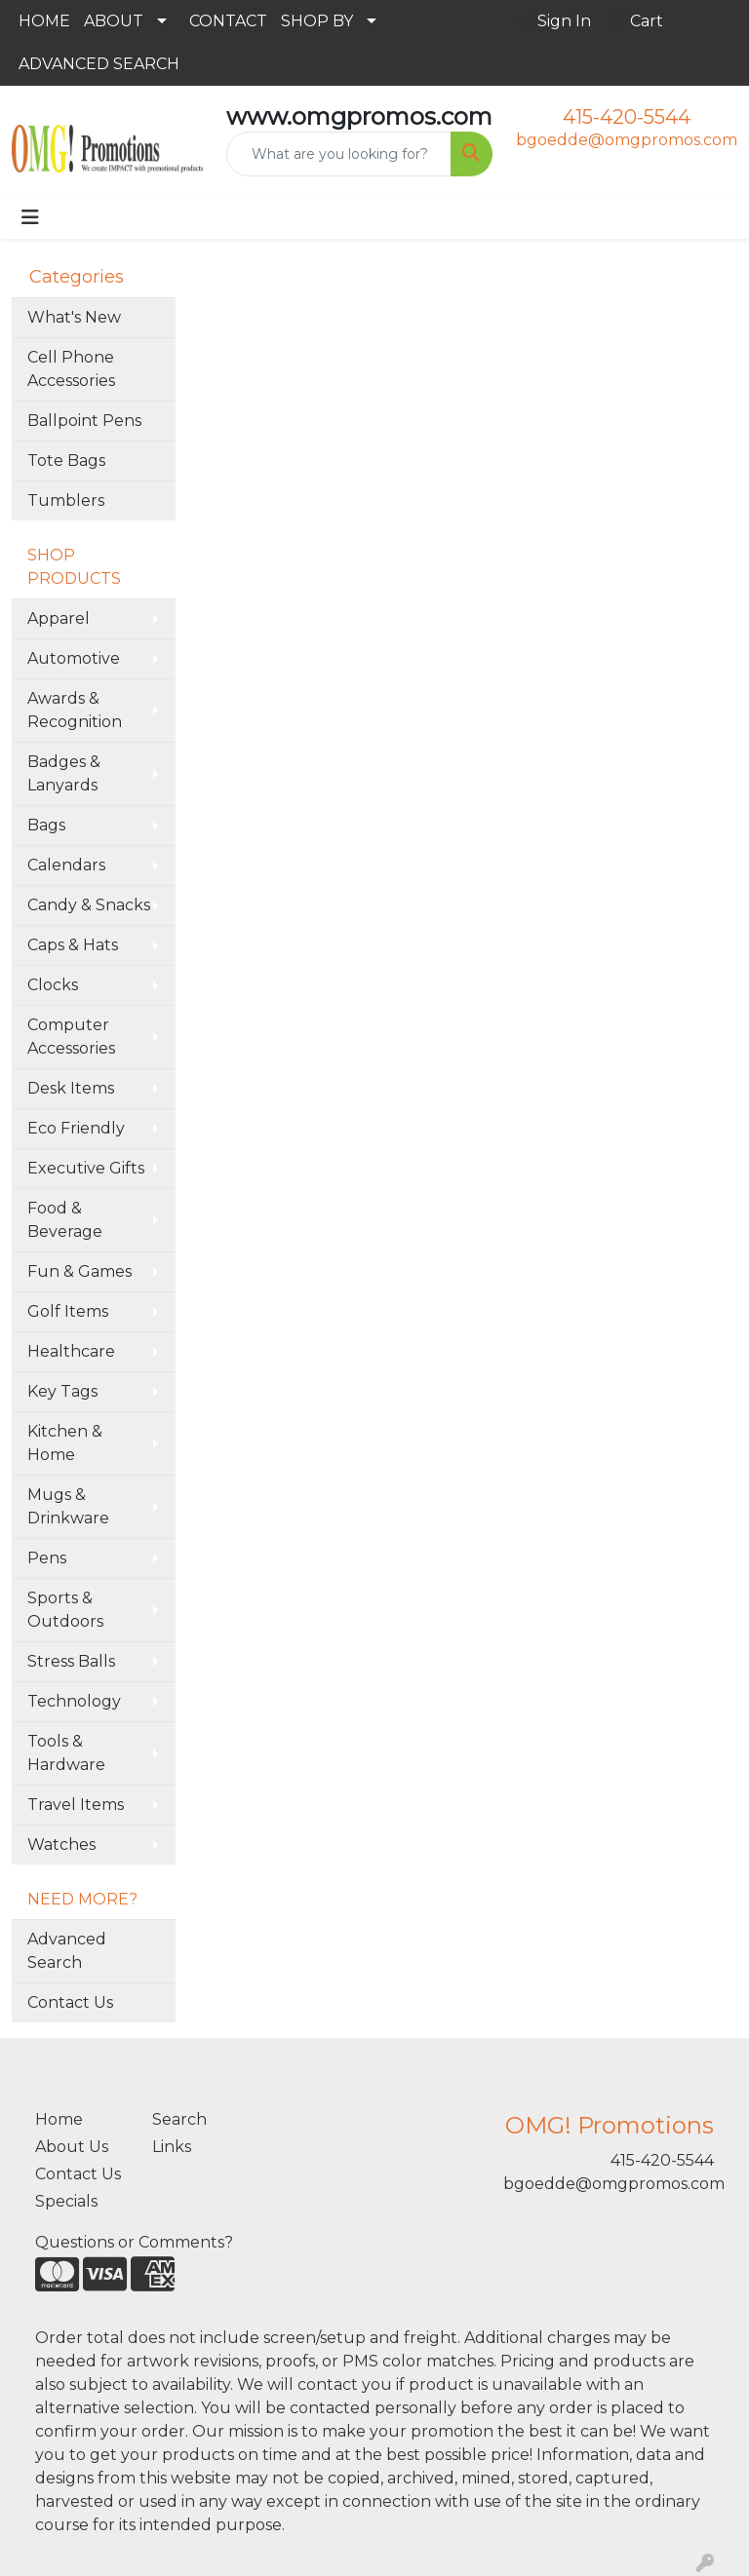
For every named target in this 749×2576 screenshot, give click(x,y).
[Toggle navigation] (30, 217)
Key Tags (62, 1391)
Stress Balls (71, 1661)
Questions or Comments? (134, 2242)
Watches (61, 1844)
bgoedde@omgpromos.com (626, 140)
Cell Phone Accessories (71, 369)
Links (171, 2146)
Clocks (52, 985)
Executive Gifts (85, 1168)
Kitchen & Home (64, 1443)
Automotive (73, 658)
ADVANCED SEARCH (99, 64)
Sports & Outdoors (65, 1610)
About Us (71, 2146)
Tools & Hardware (66, 1753)
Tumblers (65, 500)
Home (59, 2119)
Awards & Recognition (74, 710)
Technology (74, 1701)
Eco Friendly (76, 1128)
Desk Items (70, 1088)
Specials (66, 2201)
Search (179, 2119)
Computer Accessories (71, 1036)
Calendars (66, 865)
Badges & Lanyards (63, 773)
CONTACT (228, 21)
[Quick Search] (339, 154)
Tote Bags (66, 460)
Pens (46, 1558)
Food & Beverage (64, 1220)
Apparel (58, 618)
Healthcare (71, 1351)
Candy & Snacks (88, 905)
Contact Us (70, 2002)
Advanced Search (66, 1951)
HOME (44, 21)
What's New (74, 317)
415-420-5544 (626, 117)
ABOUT (113, 21)
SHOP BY (317, 21)
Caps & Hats (72, 945)
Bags (46, 825)
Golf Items (67, 1311)
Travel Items (75, 1804)
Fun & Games (79, 1271)
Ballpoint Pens (84, 420)
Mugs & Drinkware (68, 1506)
